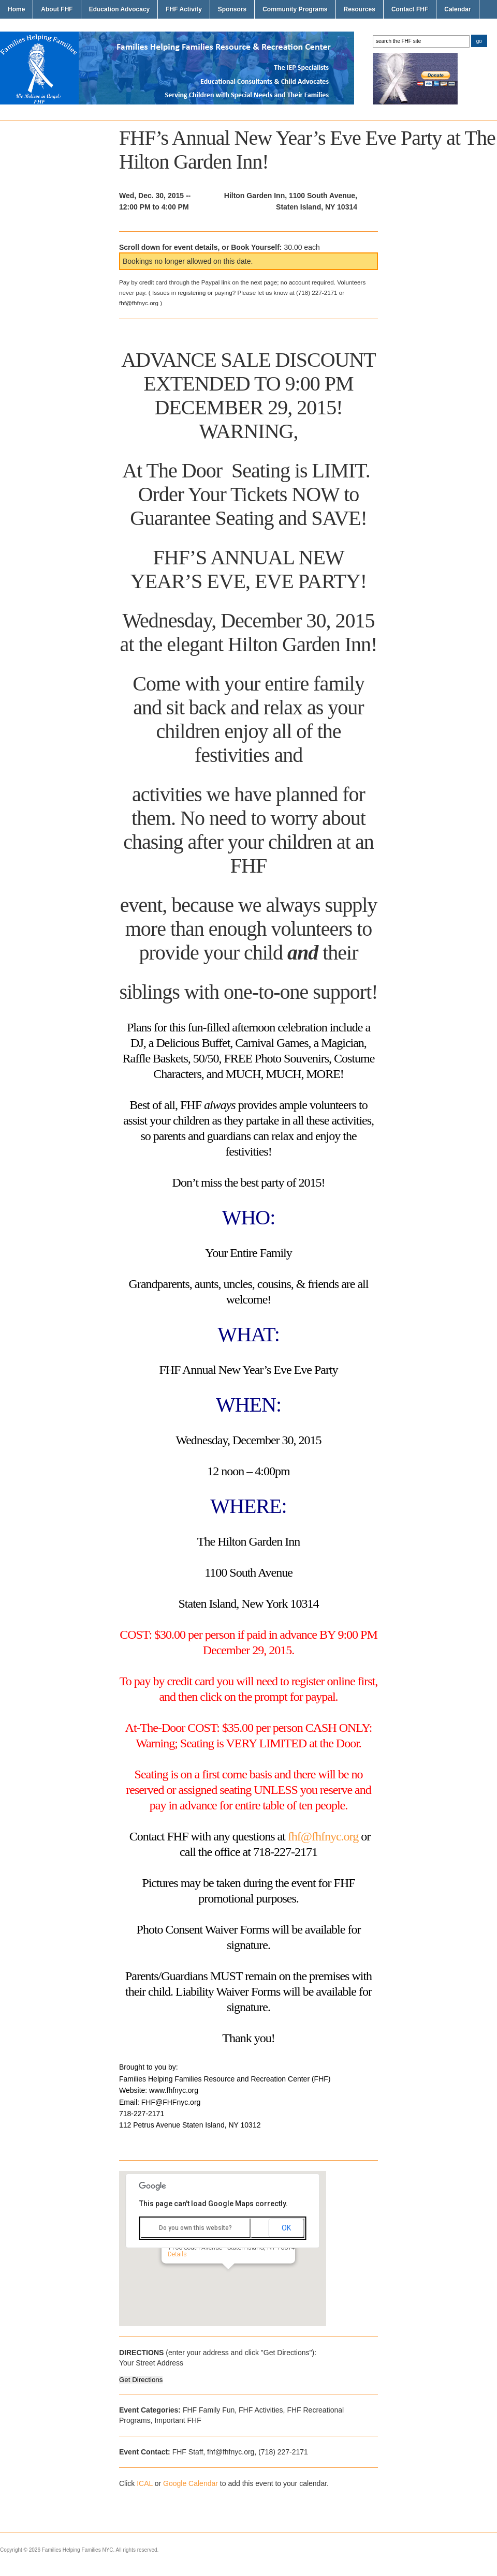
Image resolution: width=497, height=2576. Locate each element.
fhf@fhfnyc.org (323, 1836)
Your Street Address (151, 2363)
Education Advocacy (119, 9)
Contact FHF (409, 9)
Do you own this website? (195, 2227)
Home (16, 9)
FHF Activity (184, 9)
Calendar (457, 9)
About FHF (56, 9)
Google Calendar (190, 2483)
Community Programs (294, 9)
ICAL (145, 2483)
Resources (359, 9)
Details (178, 2253)
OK (286, 2228)
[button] (230, 2278)
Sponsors (232, 9)
